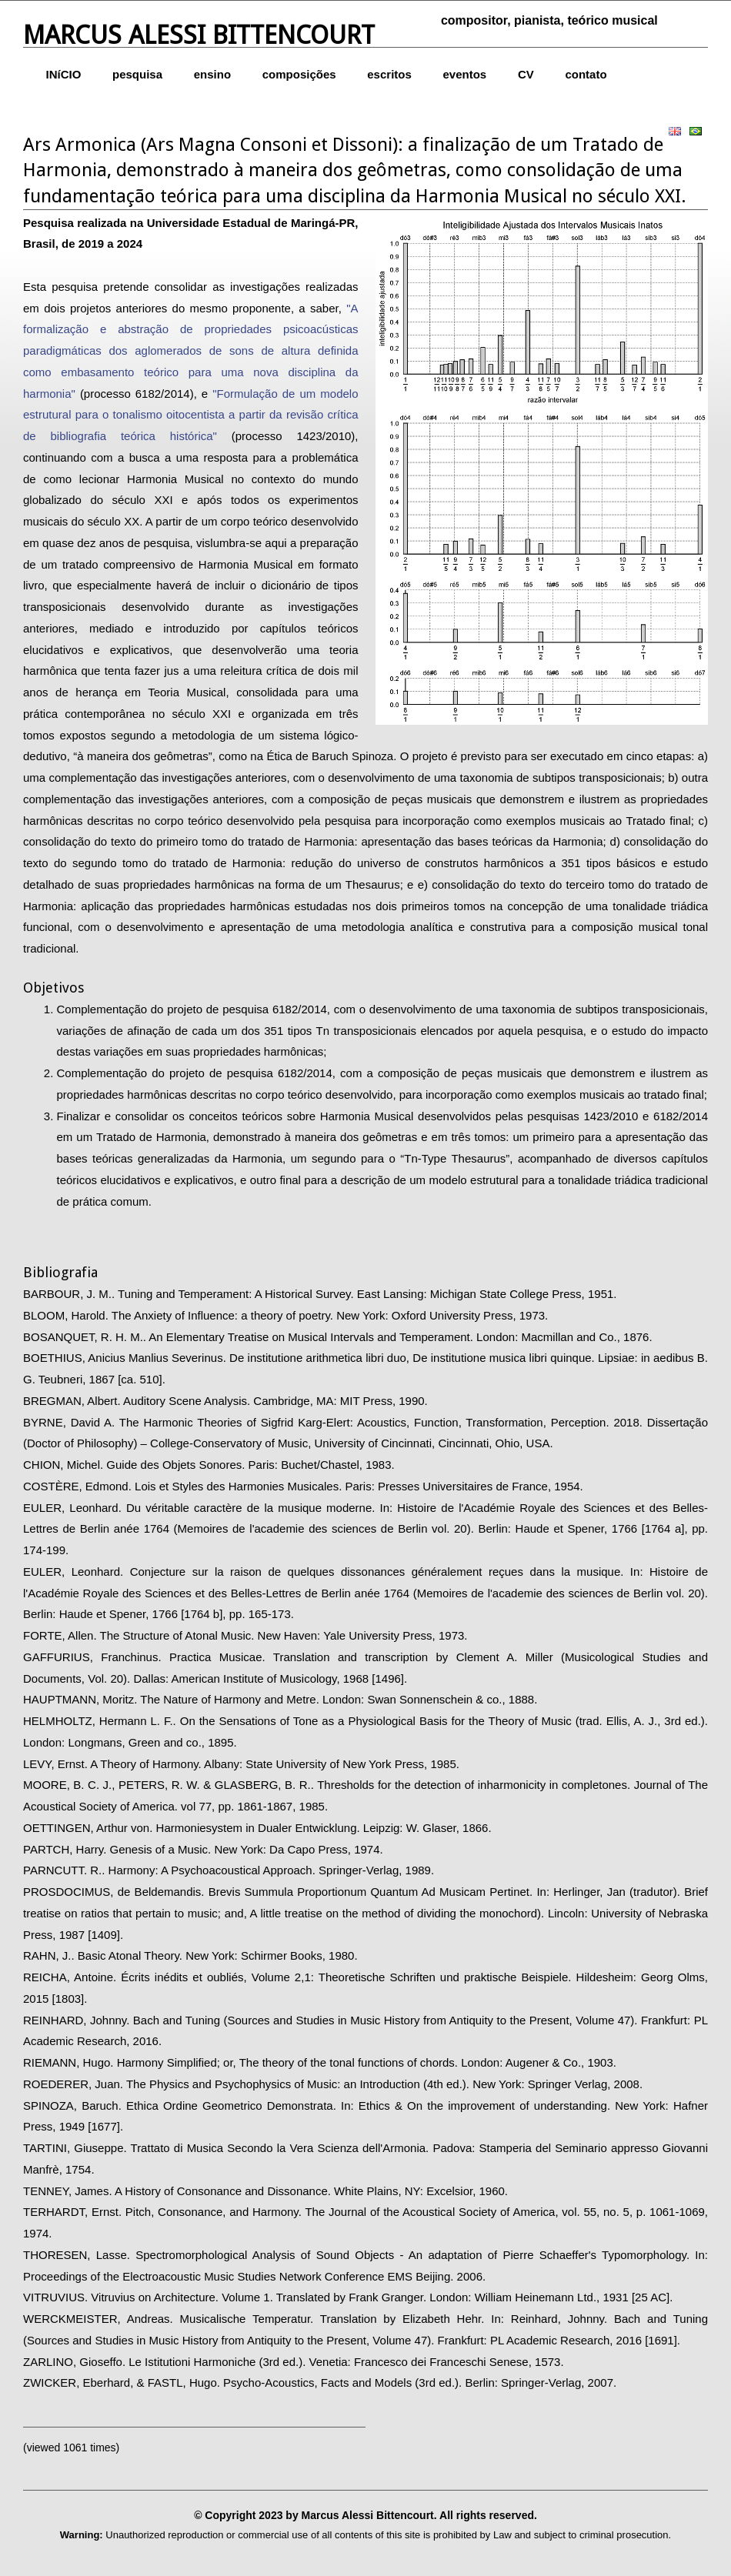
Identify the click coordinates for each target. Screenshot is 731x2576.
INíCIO (64, 74)
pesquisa (137, 74)
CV (526, 74)
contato (585, 74)
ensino (212, 74)
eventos (465, 74)
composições (299, 74)
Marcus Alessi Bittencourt (199, 35)
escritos (389, 74)
